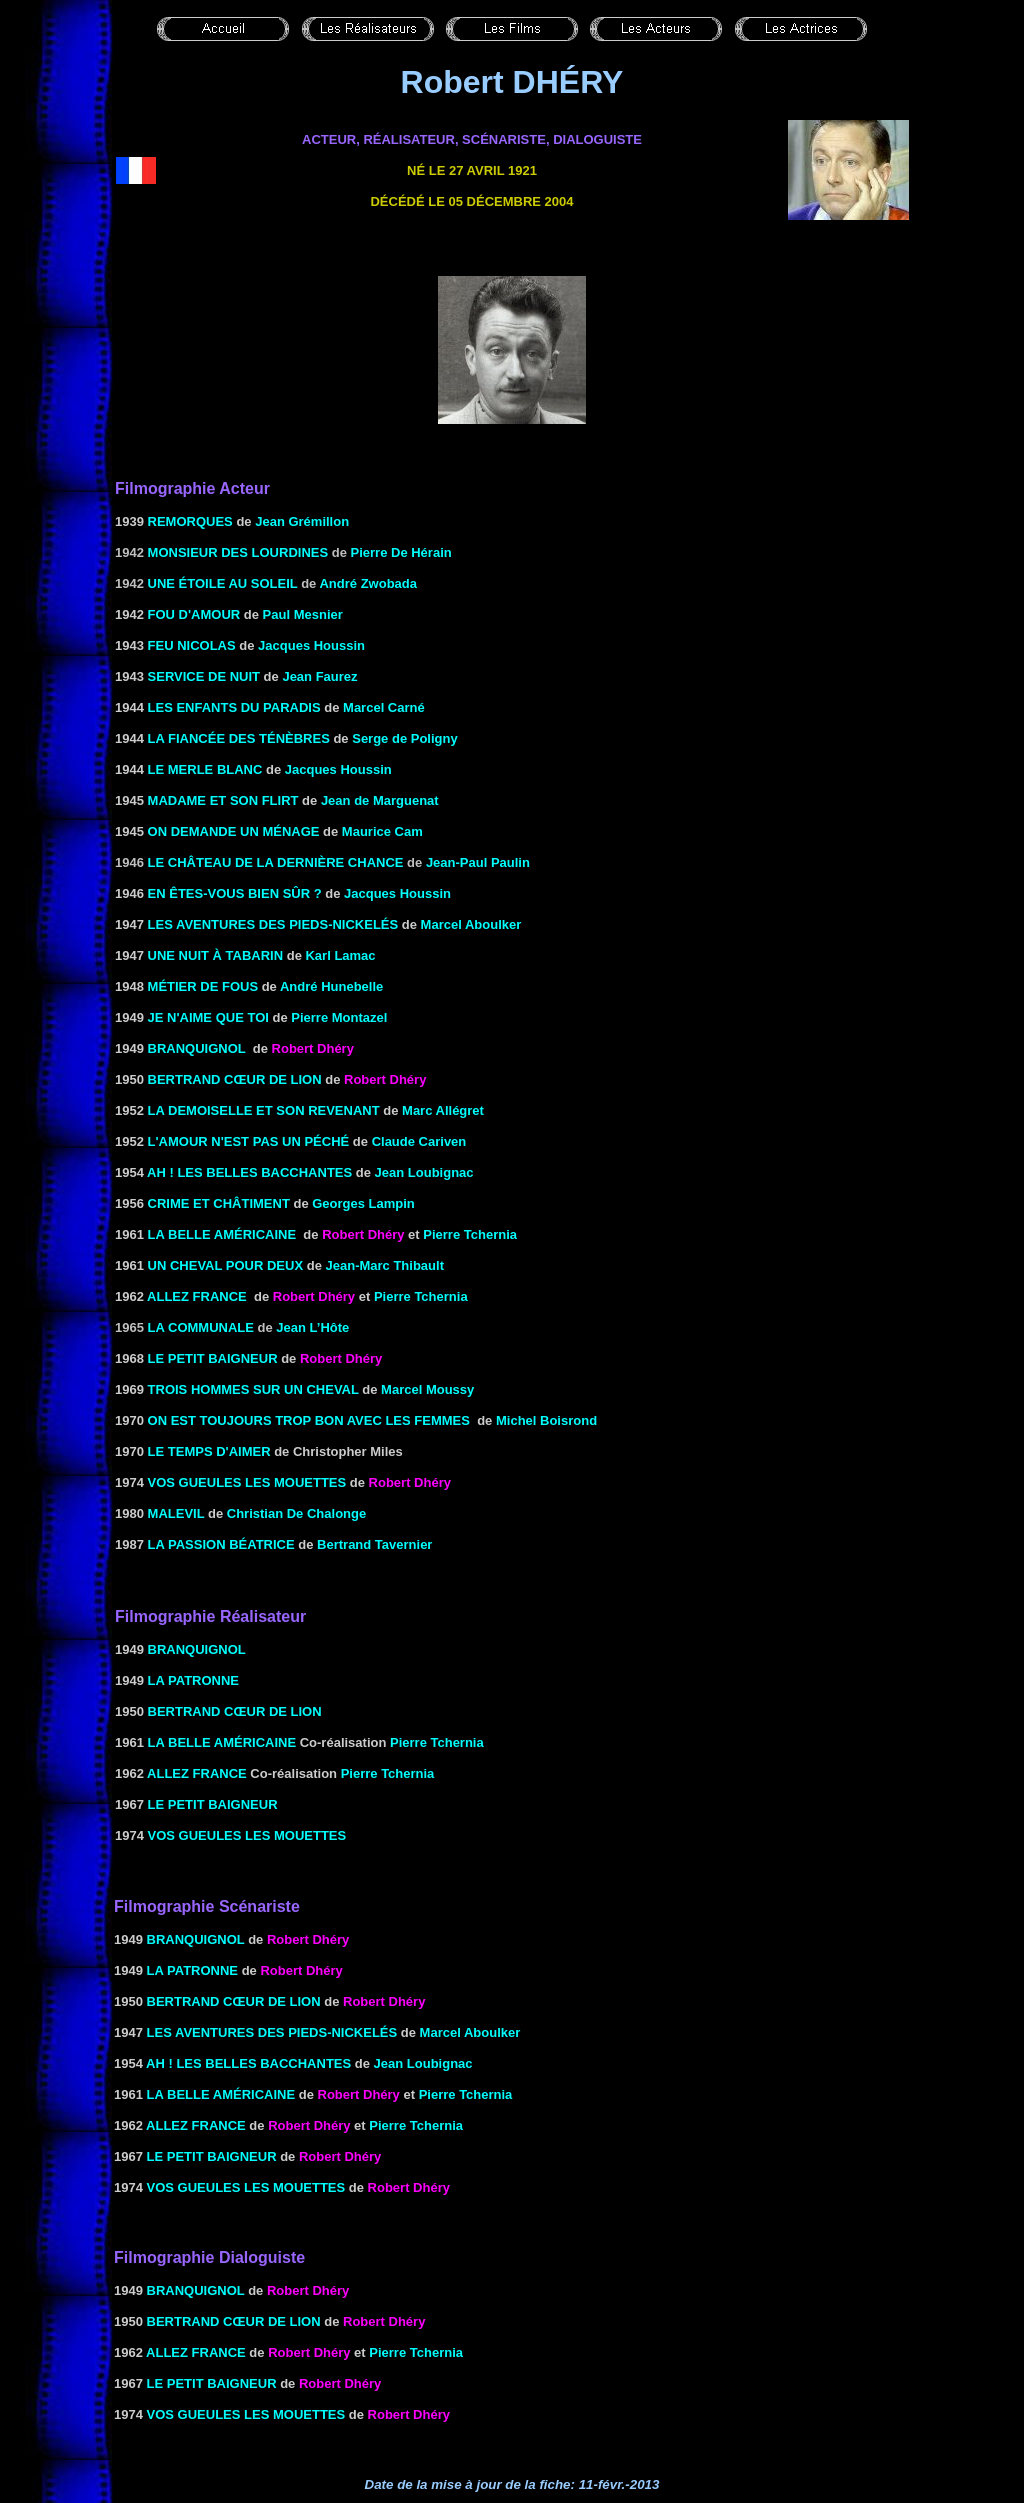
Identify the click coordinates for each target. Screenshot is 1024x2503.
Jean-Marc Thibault (385, 1265)
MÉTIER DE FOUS (203, 986)
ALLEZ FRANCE (197, 1296)
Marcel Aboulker (471, 924)
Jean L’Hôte (312, 1327)
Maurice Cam (382, 831)
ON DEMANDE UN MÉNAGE (234, 831)
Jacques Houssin (311, 645)
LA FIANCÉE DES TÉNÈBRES (239, 738)
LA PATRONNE (193, 1680)
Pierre (470, 1234)
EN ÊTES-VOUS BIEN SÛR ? (235, 893)
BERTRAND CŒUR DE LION (235, 1079)
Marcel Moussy (427, 1389)
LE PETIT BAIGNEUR (213, 1358)
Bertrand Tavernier (374, 1544)
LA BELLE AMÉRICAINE (222, 1234)
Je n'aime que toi (208, 1017)
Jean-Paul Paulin (478, 862)
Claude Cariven (419, 1141)
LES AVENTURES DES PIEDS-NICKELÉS (273, 924)
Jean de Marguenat (380, 800)
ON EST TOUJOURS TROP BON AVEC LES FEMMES (309, 1420)
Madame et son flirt (223, 800)
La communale (201, 1327)
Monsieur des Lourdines (238, 552)
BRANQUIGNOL (197, 1048)
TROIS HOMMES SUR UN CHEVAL (253, 1389)
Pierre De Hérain (401, 552)
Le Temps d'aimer (209, 1451)
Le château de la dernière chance (276, 862)
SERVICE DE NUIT (204, 676)
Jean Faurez (319, 676)
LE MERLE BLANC (205, 769)
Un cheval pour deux (226, 1265)
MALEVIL (176, 1513)
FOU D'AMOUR (194, 614)
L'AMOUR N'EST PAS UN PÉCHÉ (249, 1141)
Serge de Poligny (404, 738)
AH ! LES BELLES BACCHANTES (249, 1172)
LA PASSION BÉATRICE (221, 1544)
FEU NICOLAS (192, 645)
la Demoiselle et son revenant (264, 1110)
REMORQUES (190, 521)
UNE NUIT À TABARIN (216, 955)
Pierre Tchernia (437, 1742)
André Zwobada (368, 583)
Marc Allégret (443, 1110)
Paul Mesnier (303, 614)
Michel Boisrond (546, 1420)
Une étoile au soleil (223, 583)
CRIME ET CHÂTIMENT (219, 1203)
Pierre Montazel (339, 1017)
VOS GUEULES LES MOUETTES (247, 1482)
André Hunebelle (331, 986)
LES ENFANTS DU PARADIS (234, 707)
